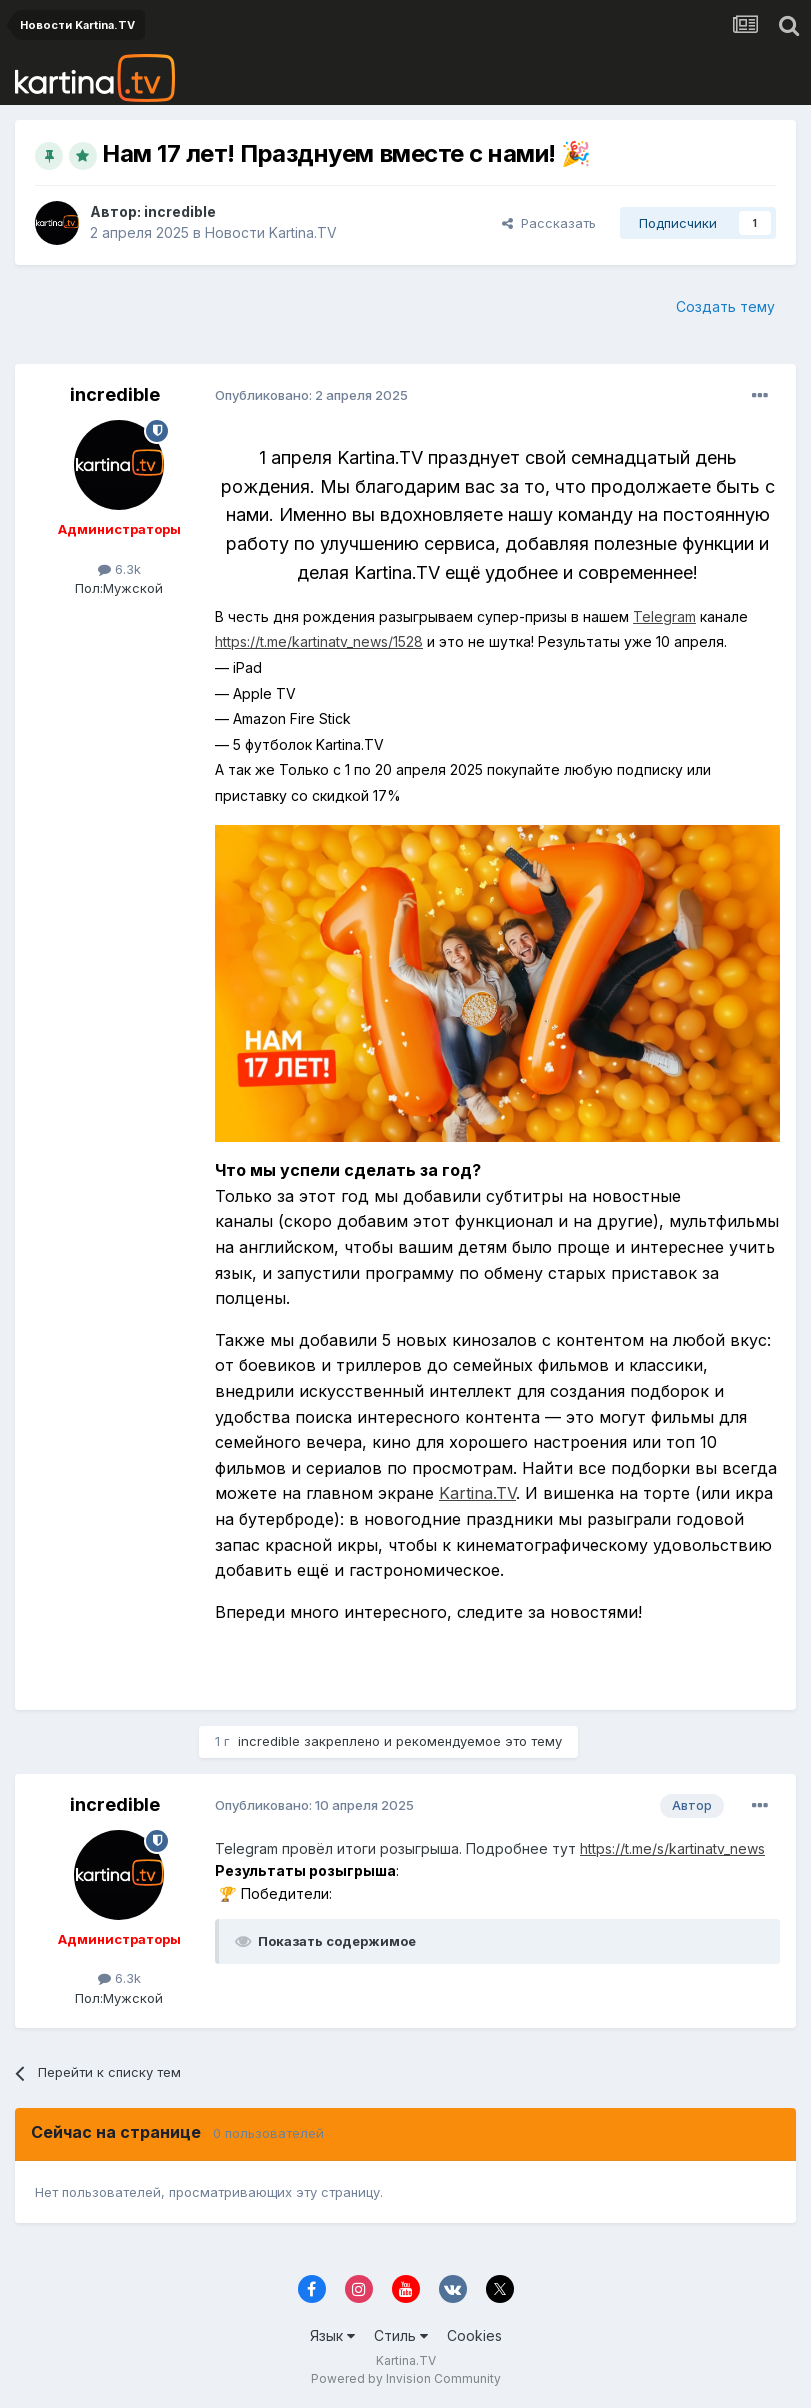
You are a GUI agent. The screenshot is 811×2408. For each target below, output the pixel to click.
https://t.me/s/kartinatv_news (672, 1848)
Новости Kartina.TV (271, 232)
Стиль (401, 2335)
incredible (180, 211)
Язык (332, 2335)
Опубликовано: (311, 395)
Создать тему (725, 306)
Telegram (664, 616)
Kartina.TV (477, 1493)
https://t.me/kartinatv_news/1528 (319, 641)
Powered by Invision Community (406, 2378)
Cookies (474, 2335)
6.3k (119, 569)
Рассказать (549, 223)
